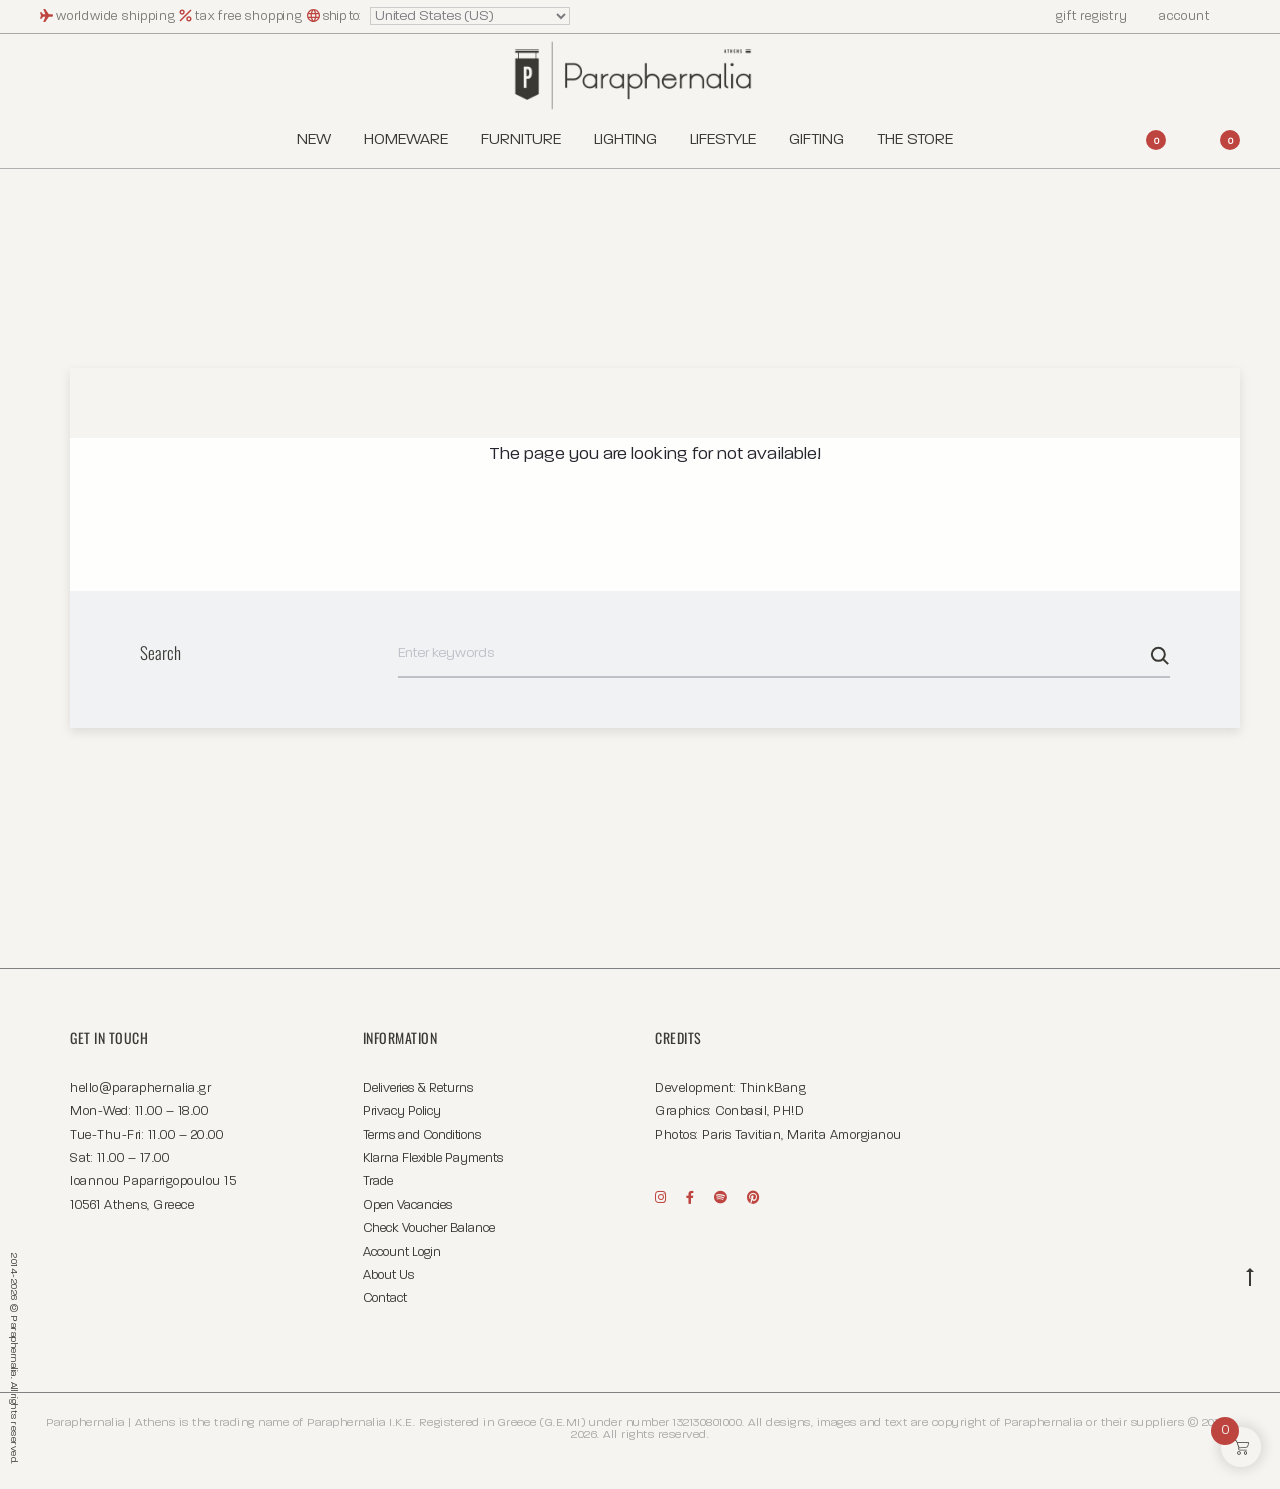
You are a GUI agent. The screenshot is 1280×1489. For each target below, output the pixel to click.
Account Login (402, 1252)
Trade (378, 1181)
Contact (385, 1298)
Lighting (625, 140)
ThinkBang (773, 1088)
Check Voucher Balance (429, 1228)
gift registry (1082, 16)
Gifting (816, 140)
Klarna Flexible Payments (433, 1158)
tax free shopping (250, 16)
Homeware (406, 140)
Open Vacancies (407, 1205)
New (314, 140)
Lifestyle (723, 140)
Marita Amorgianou (844, 1135)
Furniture (521, 140)
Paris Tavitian (741, 1135)
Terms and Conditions (422, 1135)
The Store (915, 140)
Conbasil (741, 1111)
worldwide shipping (117, 16)
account (1175, 16)
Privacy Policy (402, 1111)
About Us (388, 1275)
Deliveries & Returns (418, 1088)
